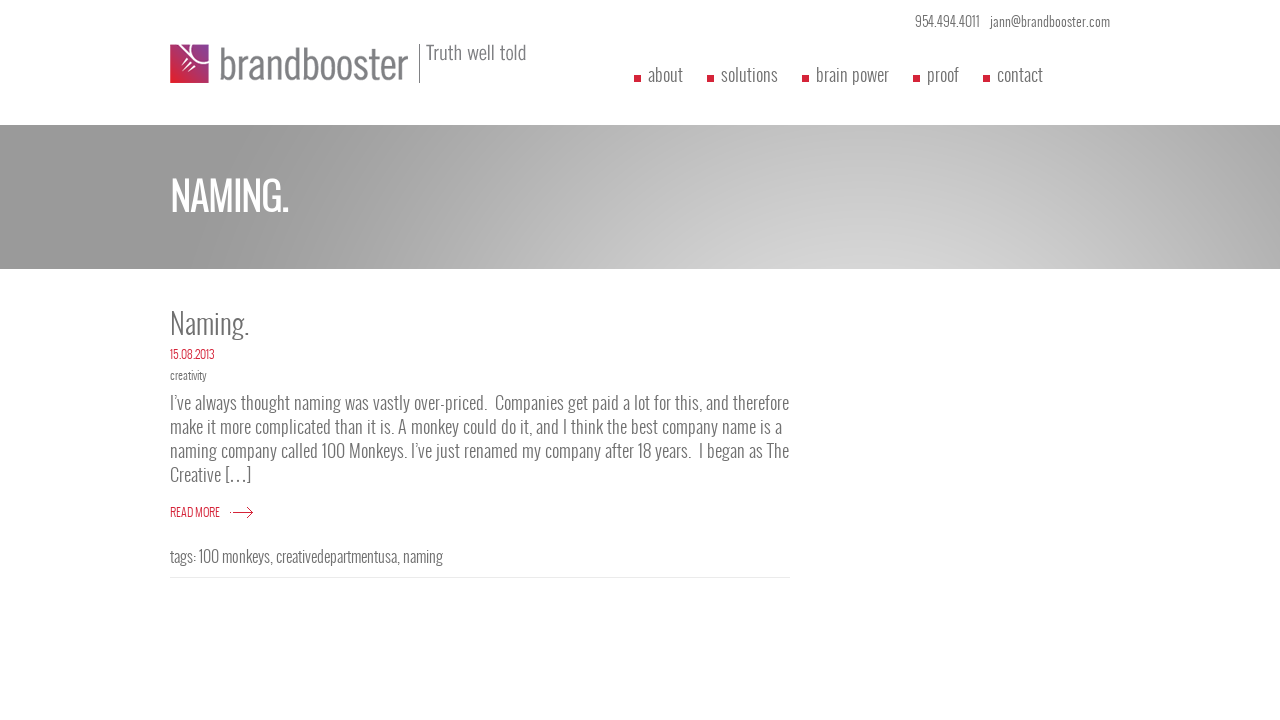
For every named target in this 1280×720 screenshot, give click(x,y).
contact (1020, 74)
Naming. (209, 323)
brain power (852, 74)
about (665, 74)
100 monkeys (234, 556)
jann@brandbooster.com (1050, 21)
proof (943, 74)
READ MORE (195, 512)
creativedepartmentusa (336, 556)
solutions (749, 74)
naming (423, 556)
